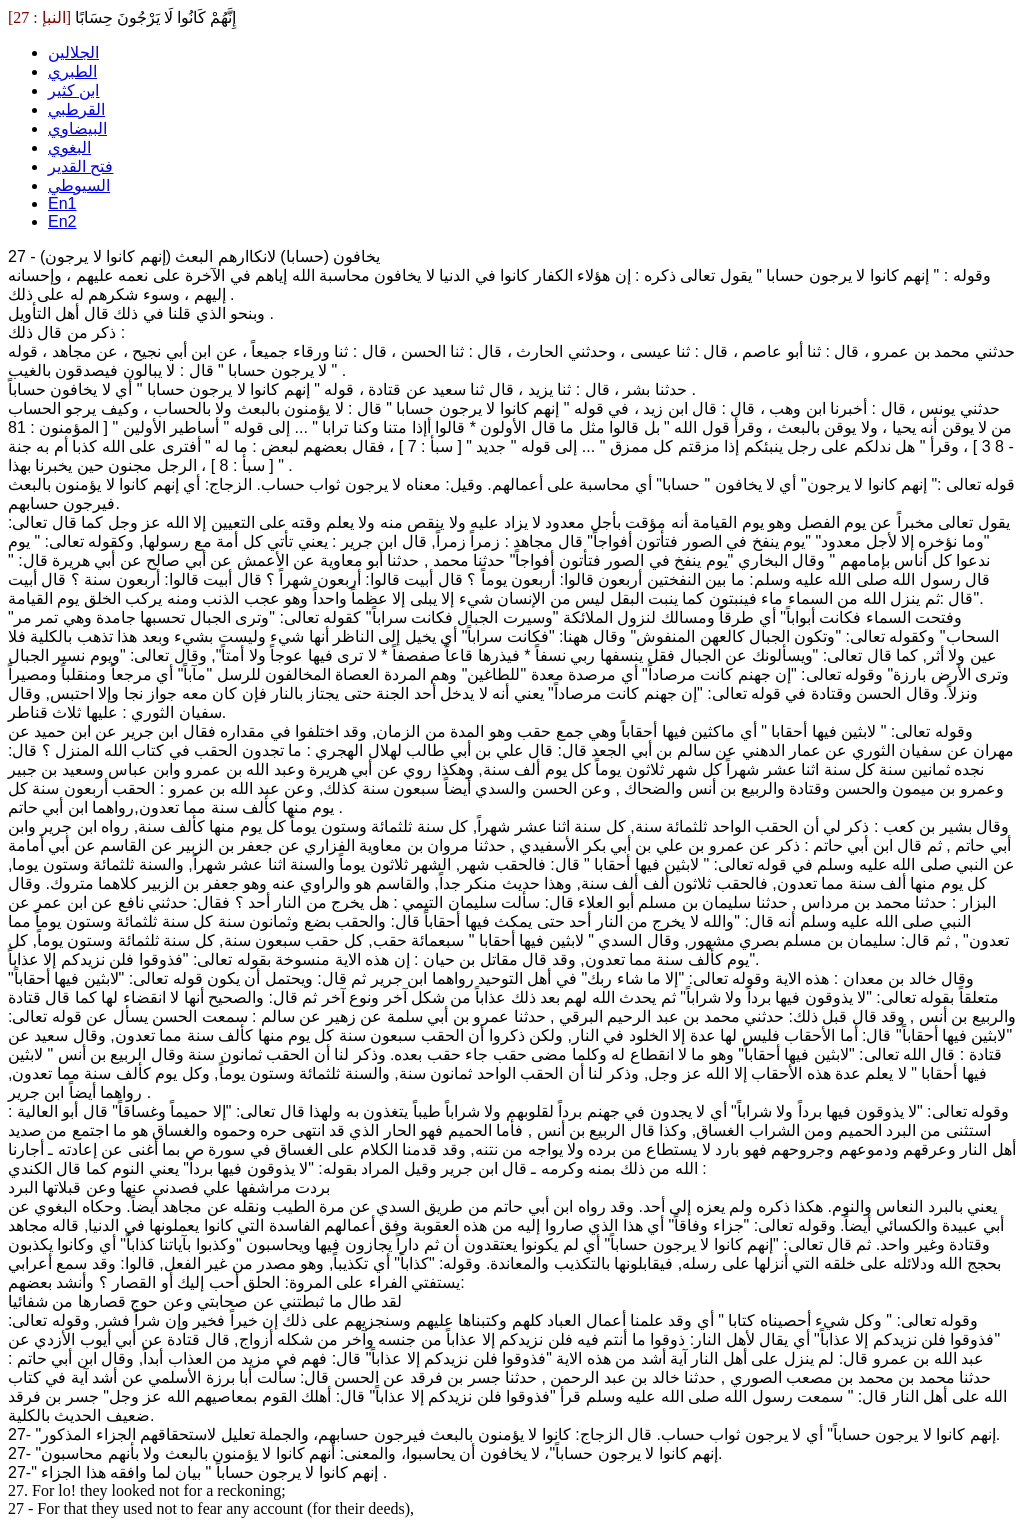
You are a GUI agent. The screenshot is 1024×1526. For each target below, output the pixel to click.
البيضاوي (77, 128)
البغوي (69, 147)
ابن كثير (73, 90)
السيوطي (79, 185)
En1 (62, 203)
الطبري (72, 71)
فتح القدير (80, 166)
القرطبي (76, 109)
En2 (62, 221)
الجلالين (73, 52)
